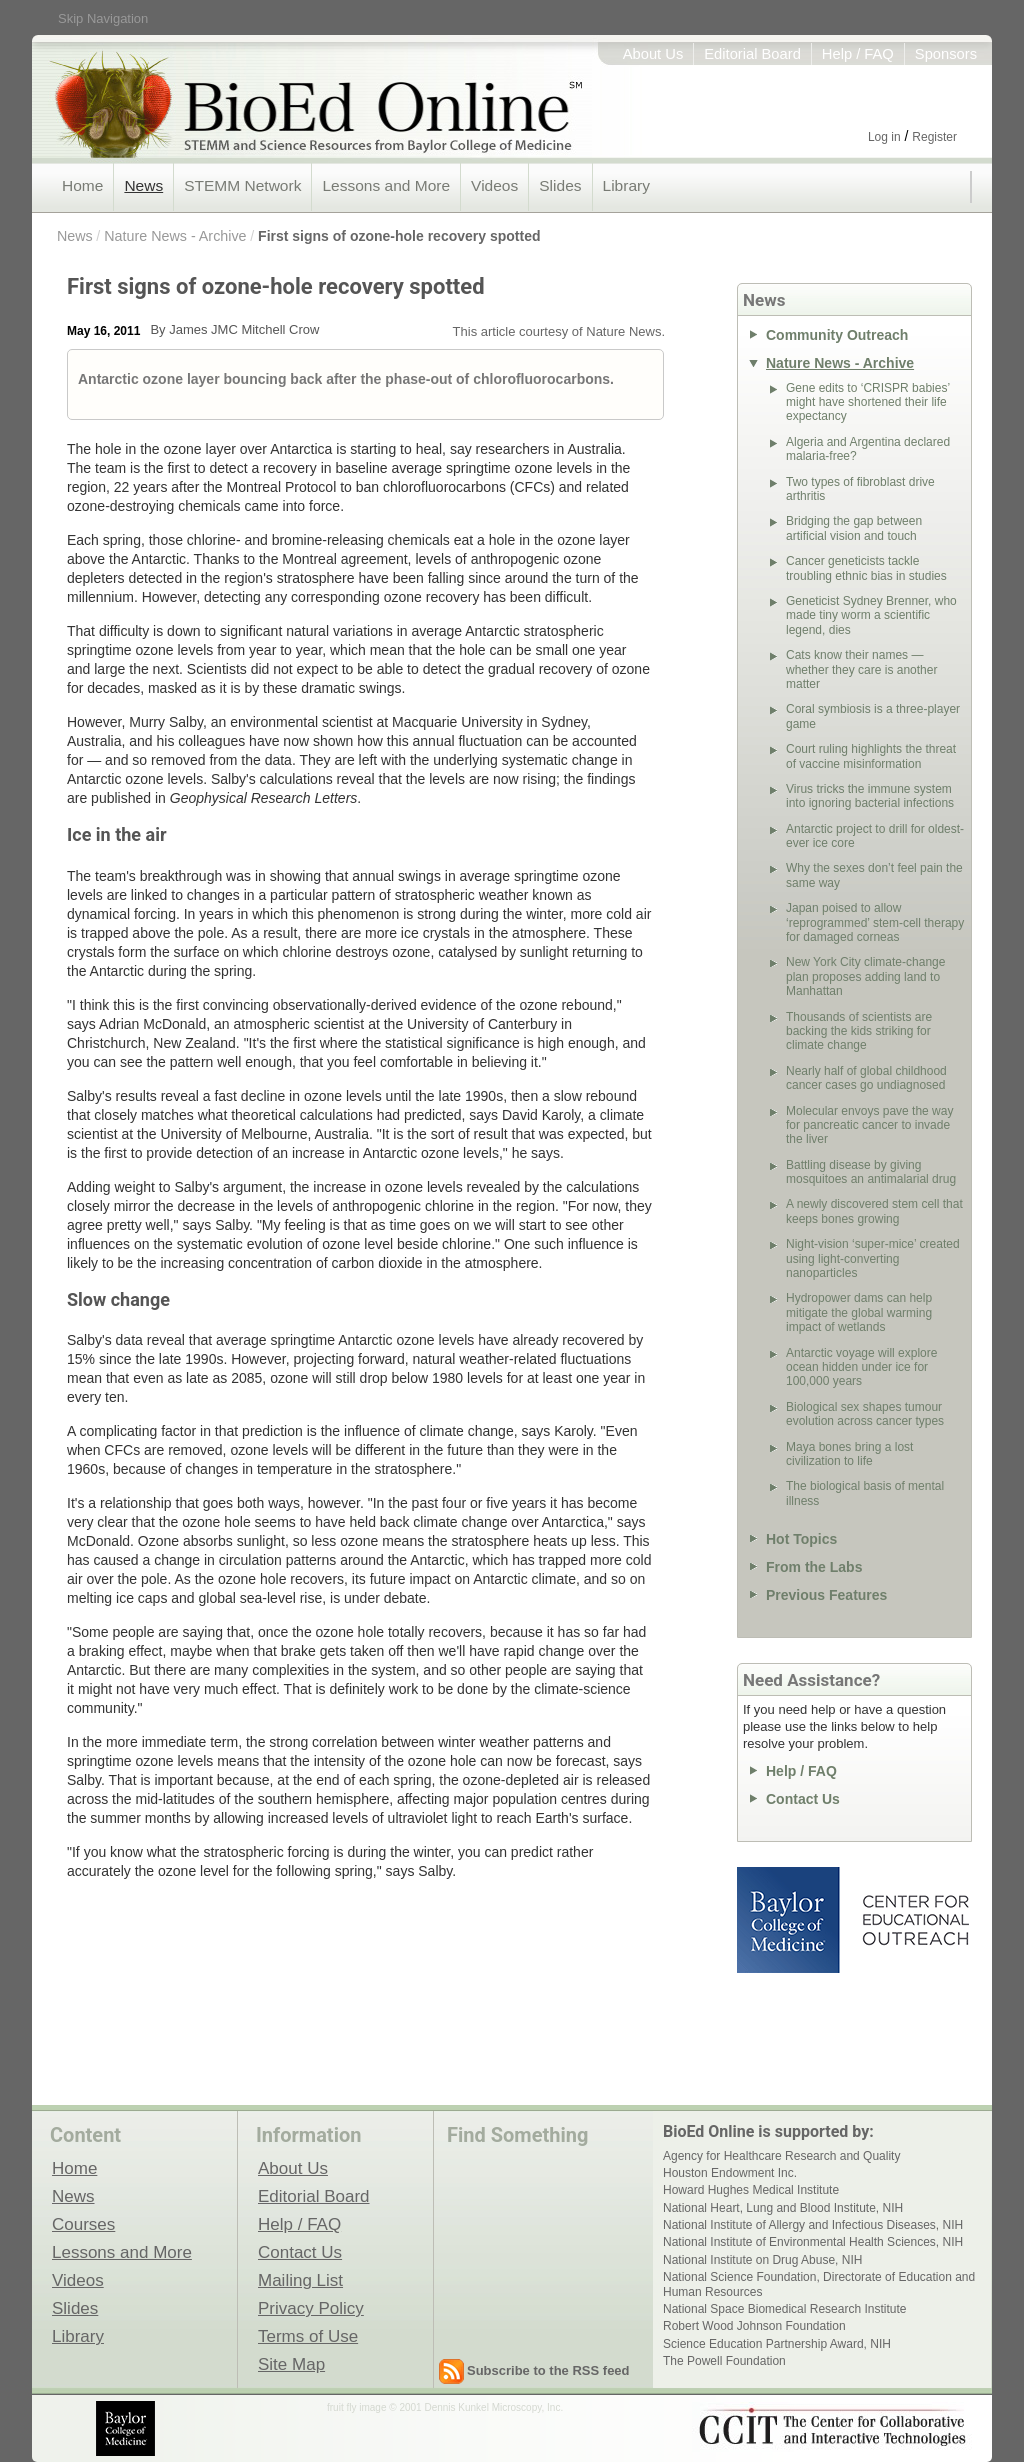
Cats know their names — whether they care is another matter (861, 669)
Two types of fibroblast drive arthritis (860, 489)
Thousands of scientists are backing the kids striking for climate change (859, 1031)
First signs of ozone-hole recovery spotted (399, 236)
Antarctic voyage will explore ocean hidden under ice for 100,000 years (861, 1367)
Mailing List (300, 2280)
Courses (83, 2224)
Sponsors (946, 54)
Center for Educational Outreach (914, 1920)
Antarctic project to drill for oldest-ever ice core (875, 836)
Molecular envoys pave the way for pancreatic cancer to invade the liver (869, 1125)
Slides (560, 185)
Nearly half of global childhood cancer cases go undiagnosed (866, 1078)
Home (82, 185)
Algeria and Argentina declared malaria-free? (868, 449)
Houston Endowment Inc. (730, 2173)
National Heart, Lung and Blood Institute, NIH (783, 2208)
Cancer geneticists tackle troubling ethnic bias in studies (866, 568)
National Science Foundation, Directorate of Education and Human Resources (819, 2284)
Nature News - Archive (175, 236)
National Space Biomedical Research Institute (784, 2309)
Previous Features (826, 1595)
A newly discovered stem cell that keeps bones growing (874, 1211)
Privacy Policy (311, 2308)
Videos (494, 185)
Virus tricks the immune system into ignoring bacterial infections (870, 796)
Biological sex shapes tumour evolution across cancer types (865, 1414)
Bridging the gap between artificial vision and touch (854, 528)
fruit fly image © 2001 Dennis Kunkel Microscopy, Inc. (445, 2407)
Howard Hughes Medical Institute (751, 2190)
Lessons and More (386, 185)
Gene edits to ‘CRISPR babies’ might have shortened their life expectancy (868, 402)
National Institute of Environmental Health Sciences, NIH (813, 2242)
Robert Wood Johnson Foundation (754, 2326)
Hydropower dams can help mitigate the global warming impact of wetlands (859, 1312)
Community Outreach (837, 335)
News (143, 185)
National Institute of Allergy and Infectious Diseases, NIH (813, 2225)
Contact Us (803, 1799)
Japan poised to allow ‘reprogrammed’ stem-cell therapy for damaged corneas (875, 922)
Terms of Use (308, 2336)
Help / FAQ (858, 54)
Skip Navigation (103, 18)
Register (934, 137)
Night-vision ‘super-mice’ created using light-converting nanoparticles (873, 1258)
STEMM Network (242, 185)
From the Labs (814, 1567)
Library (626, 185)
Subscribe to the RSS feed (548, 2370)
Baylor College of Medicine (790, 1920)
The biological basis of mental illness (865, 1493)
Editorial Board (752, 54)
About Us (653, 54)
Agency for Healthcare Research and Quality (781, 2156)
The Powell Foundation (724, 2361)
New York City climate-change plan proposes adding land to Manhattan (865, 976)
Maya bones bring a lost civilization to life (849, 1454)
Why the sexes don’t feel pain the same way (874, 875)
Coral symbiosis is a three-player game (873, 716)
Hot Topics (801, 1539)
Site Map (291, 2364)
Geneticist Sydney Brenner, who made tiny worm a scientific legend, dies (871, 615)
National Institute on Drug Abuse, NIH (762, 2260)
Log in (884, 137)
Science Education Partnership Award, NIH (777, 2344)
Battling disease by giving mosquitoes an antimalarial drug (871, 1172)
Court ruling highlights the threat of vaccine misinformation (871, 756)
